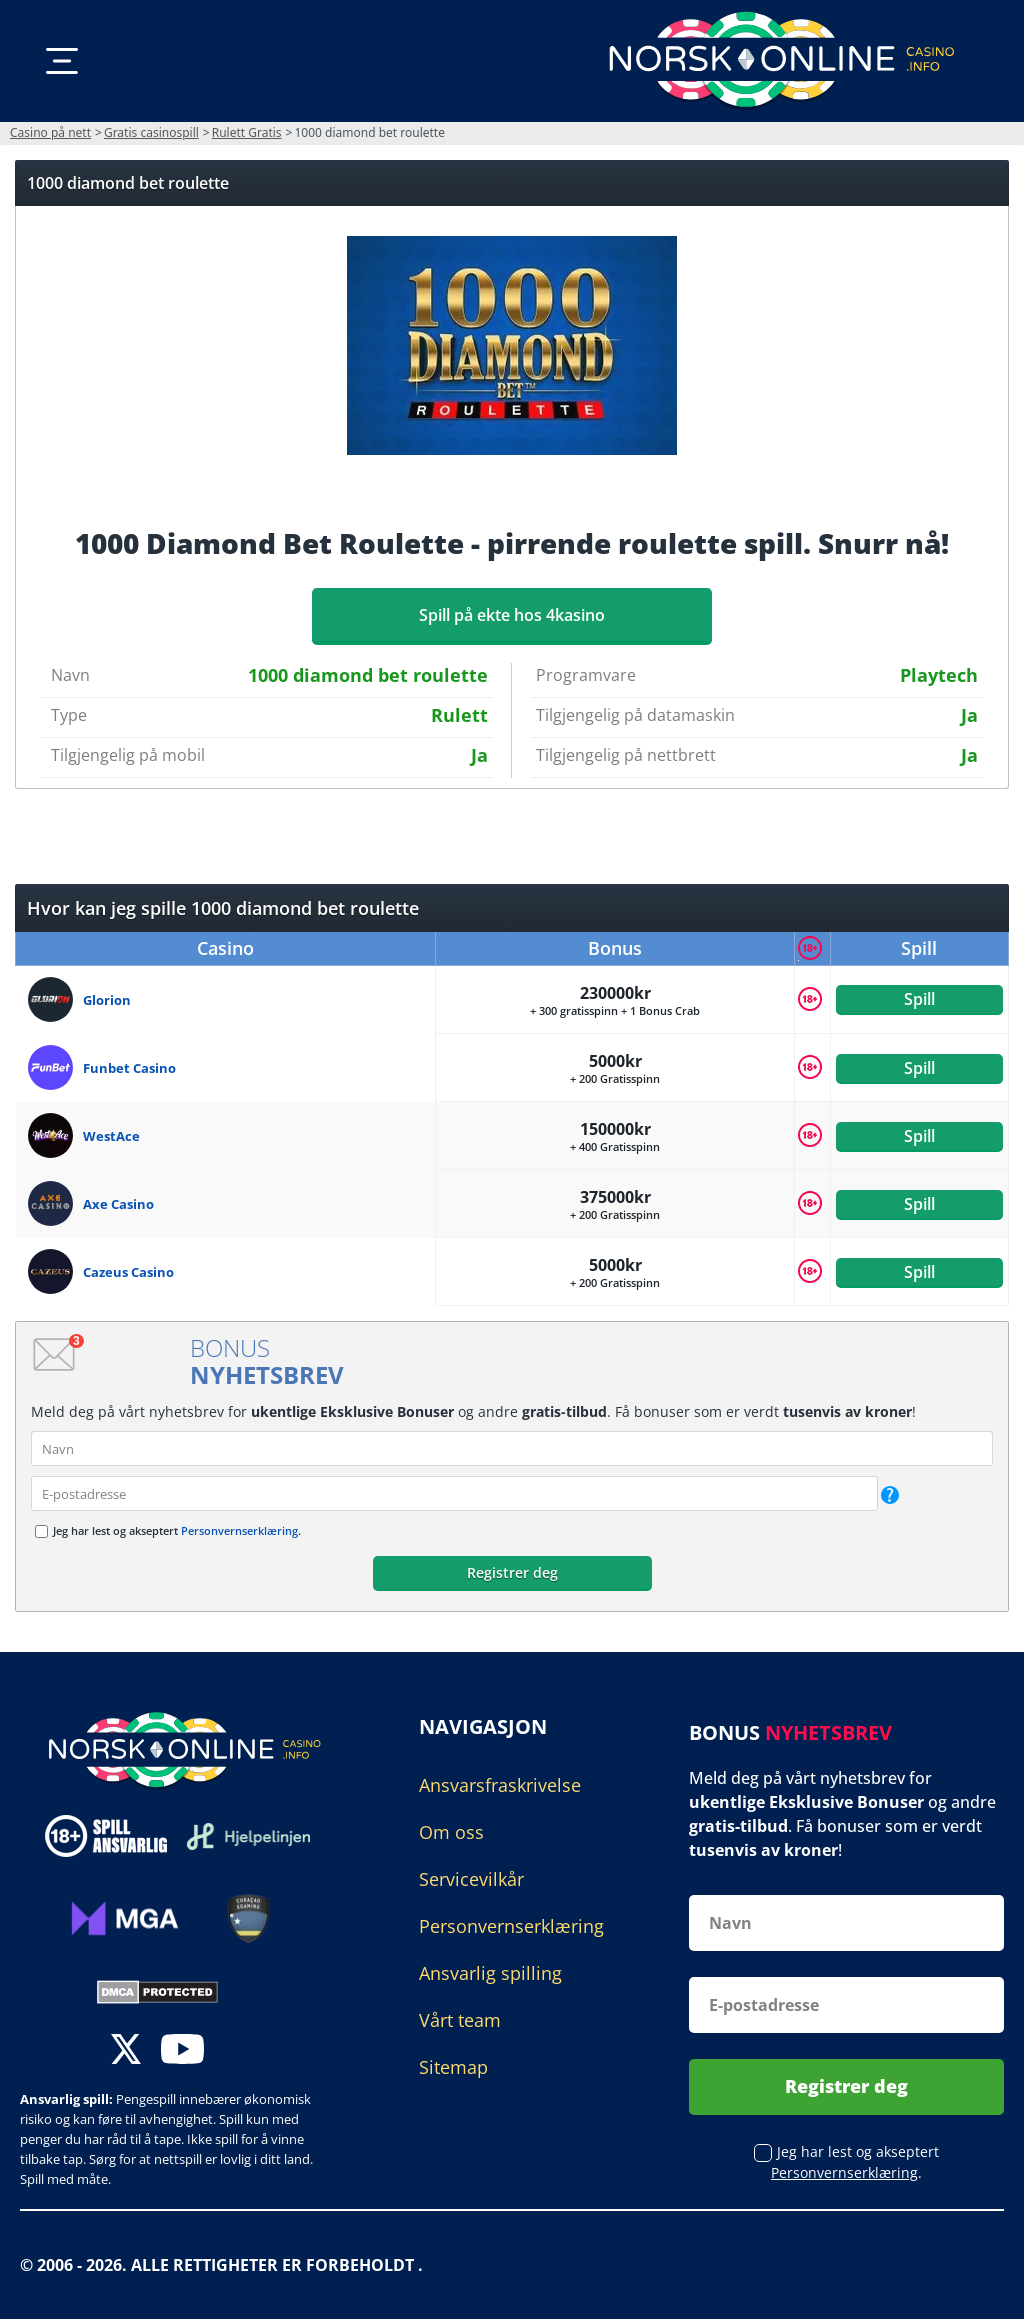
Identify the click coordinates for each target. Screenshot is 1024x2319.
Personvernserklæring (239, 1530)
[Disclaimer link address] (248, 1836)
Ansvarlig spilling (490, 1973)
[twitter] (126, 2051)
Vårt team (460, 2020)
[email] (454, 1493)
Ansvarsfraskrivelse (500, 1785)
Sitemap (453, 2067)
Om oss (451, 1832)
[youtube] (182, 2051)
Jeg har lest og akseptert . (177, 1530)
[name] (512, 1448)
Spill (919, 999)
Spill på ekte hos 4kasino (512, 615)
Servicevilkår (471, 1879)
